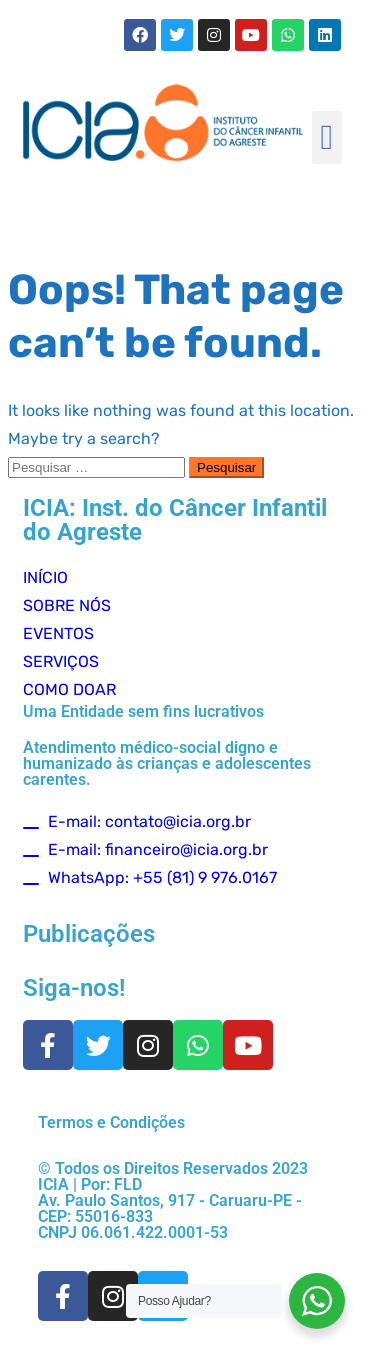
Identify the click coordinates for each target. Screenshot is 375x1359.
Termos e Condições (111, 1122)
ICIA (53, 1184)
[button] (327, 137)
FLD (128, 1184)
